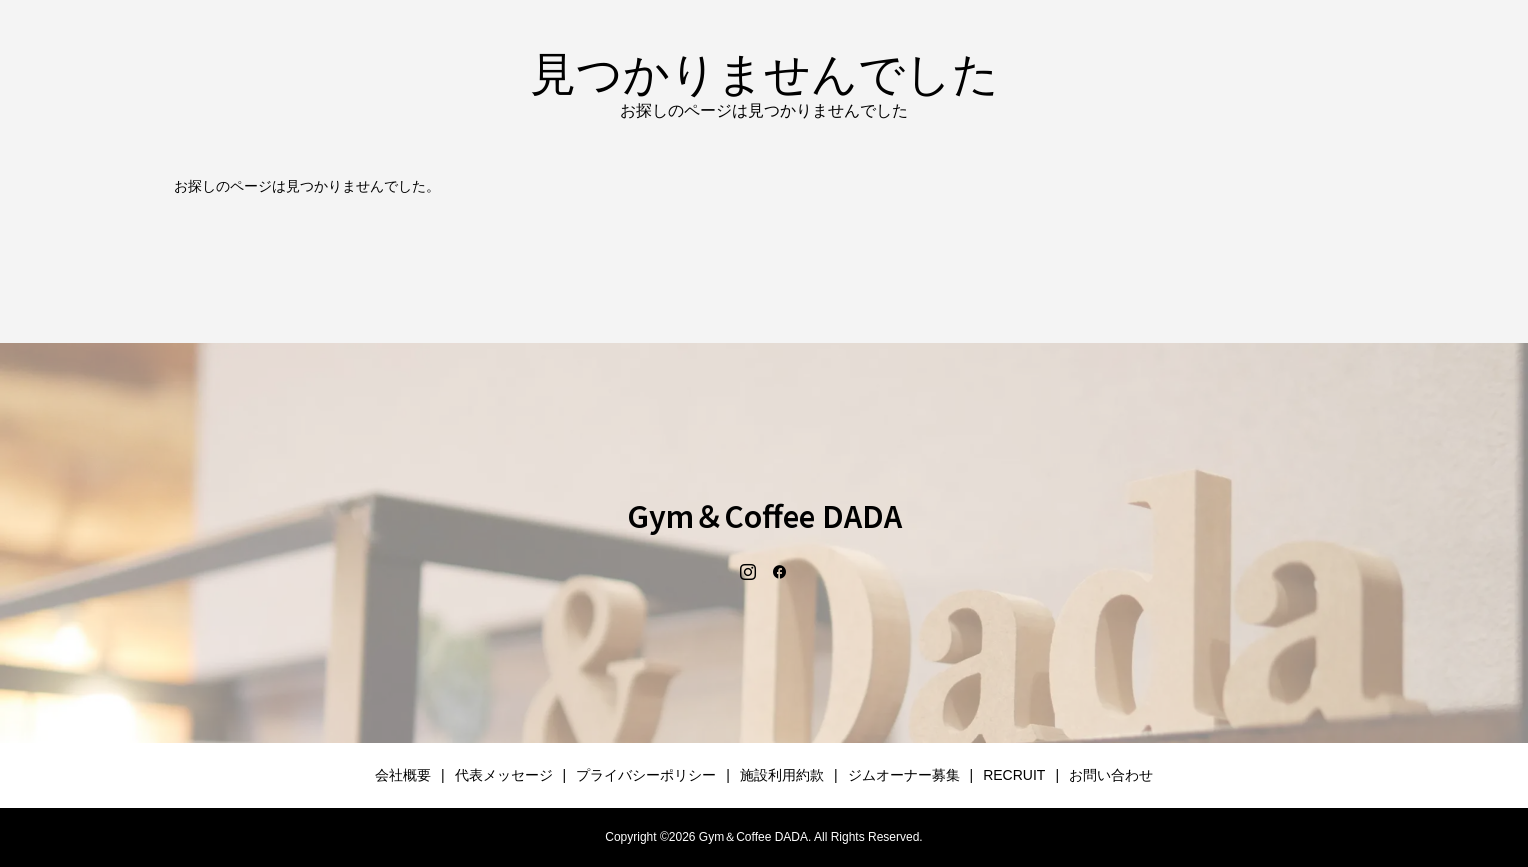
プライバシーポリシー (646, 775)
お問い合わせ (1111, 775)
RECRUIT (1014, 775)
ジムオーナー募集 (904, 775)
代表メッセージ (504, 775)
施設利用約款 (782, 775)
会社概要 (403, 775)
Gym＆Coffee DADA (764, 515)
